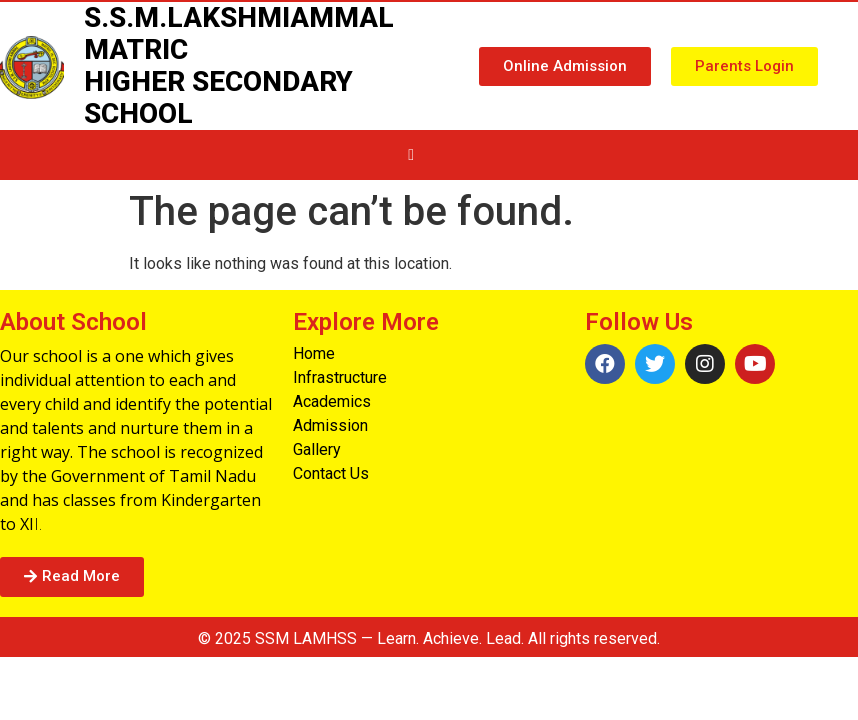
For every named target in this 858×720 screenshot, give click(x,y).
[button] (565, 66)
